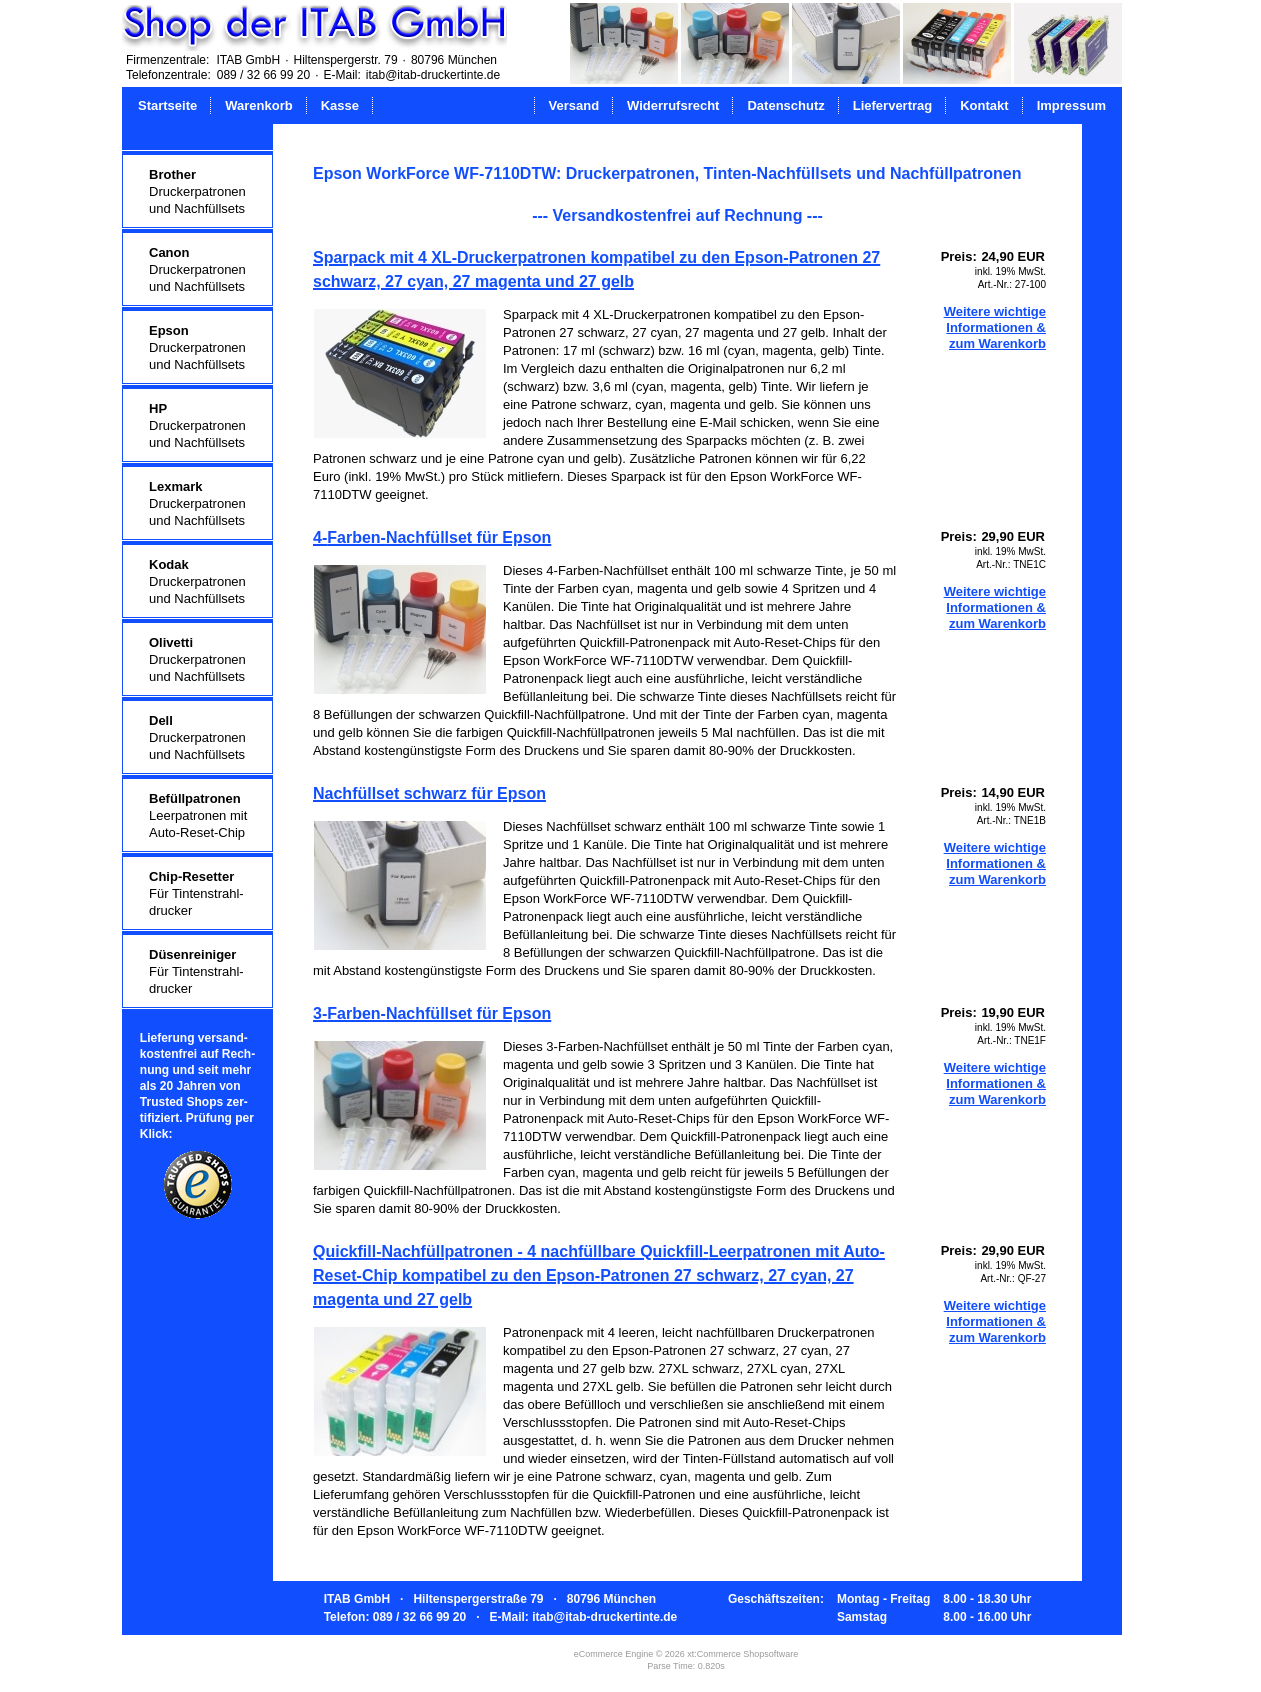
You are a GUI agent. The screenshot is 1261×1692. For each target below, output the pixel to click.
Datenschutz (785, 105)
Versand (574, 105)
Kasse (340, 105)
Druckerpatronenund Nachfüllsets (197, 191)
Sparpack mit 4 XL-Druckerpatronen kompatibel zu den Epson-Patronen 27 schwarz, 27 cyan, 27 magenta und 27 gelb (596, 269)
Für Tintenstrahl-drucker (196, 893)
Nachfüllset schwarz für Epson (429, 793)
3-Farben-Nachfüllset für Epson (432, 1013)
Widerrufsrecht (673, 105)
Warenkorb (258, 105)
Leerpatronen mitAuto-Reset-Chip (198, 815)
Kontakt (984, 105)
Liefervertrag (892, 105)
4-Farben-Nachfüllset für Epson (432, 537)
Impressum (1071, 105)
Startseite (167, 105)
